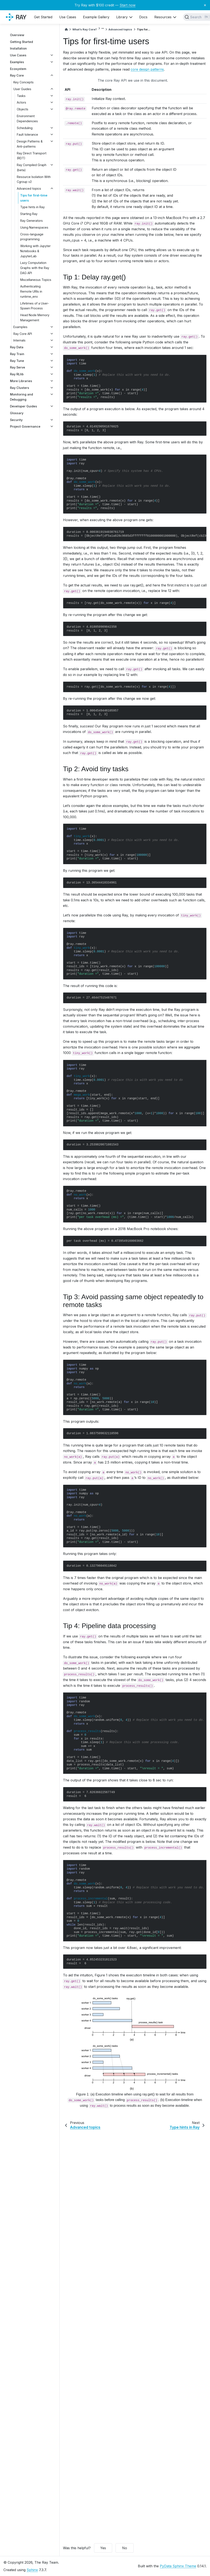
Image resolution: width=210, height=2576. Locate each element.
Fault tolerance (27, 134)
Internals (19, 340)
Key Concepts (23, 82)
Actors (21, 102)
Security (16, 420)
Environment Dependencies (27, 118)
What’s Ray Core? (84, 29)
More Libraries (21, 381)
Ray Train (17, 354)
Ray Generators (31, 220)
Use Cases (18, 55)
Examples (17, 62)
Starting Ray (28, 214)
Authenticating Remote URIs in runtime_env (31, 291)
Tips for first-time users (33, 197)
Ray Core (17, 75)
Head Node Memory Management (34, 317)
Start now (128, 5)
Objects (22, 109)
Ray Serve (17, 367)
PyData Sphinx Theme (178, 2566)
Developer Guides (23, 406)
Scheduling (25, 128)
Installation (18, 48)
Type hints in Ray (32, 207)
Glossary (16, 413)
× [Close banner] (205, 4)
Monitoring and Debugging (21, 397)
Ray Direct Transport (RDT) (31, 155)
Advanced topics (29, 188)
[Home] (66, 29)
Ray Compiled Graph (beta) (31, 167)
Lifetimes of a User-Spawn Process (34, 306)
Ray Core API (22, 334)
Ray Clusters (19, 388)
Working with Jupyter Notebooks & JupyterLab (35, 251)
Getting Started (21, 42)
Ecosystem (18, 69)
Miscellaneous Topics (35, 280)
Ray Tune (17, 361)
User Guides (22, 89)
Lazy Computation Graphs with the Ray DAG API (34, 268)
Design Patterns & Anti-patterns (30, 143)
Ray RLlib (17, 374)
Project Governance (25, 426)
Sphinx (32, 2570)
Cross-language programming (31, 236)
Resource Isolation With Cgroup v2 (34, 179)
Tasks (21, 96)
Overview (17, 35)
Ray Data (16, 347)
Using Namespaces (34, 227)
